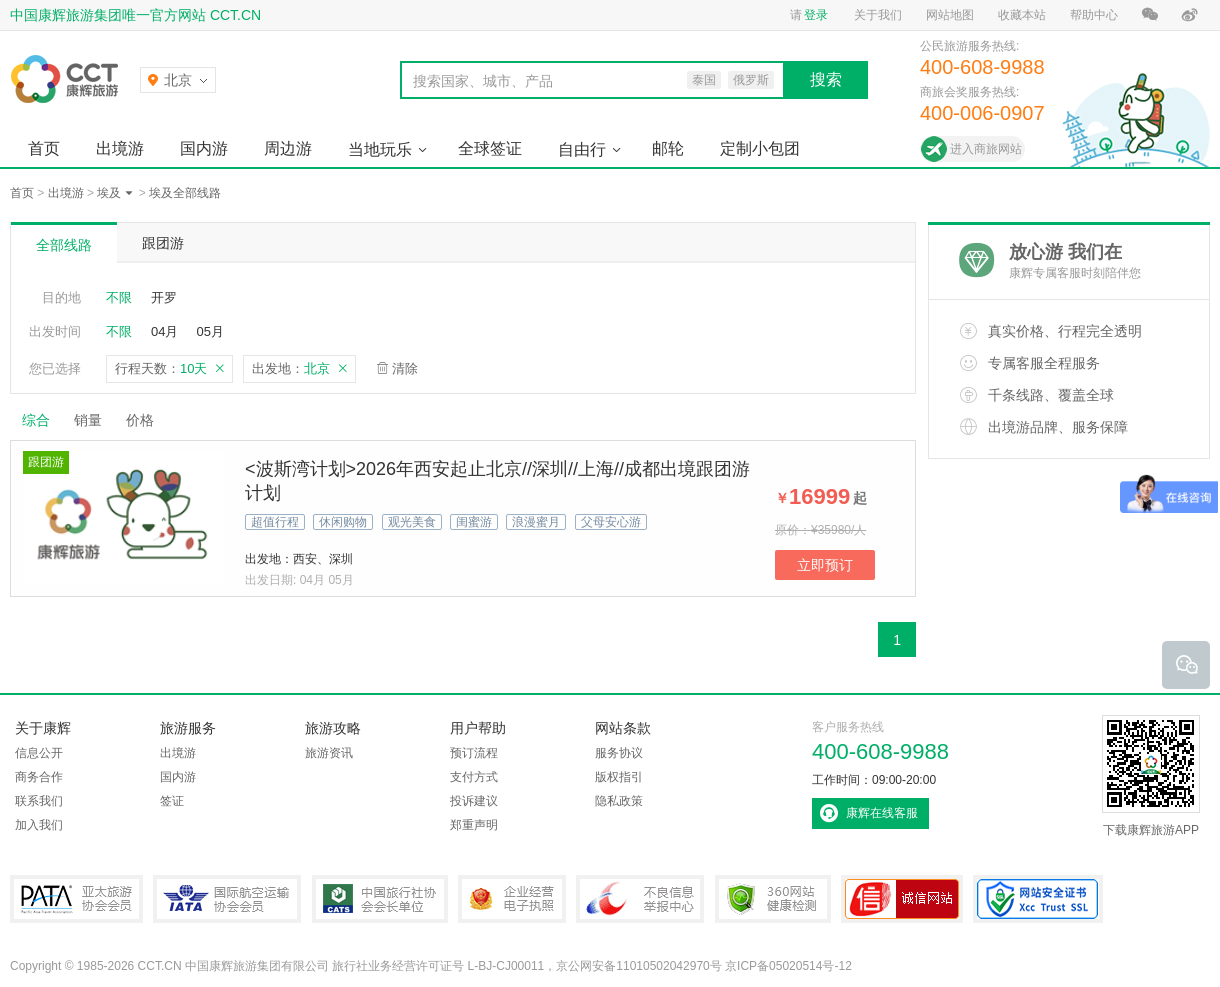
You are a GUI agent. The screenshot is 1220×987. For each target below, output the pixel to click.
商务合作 (39, 777)
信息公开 (39, 753)
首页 (44, 148)
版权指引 (619, 777)
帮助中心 (1094, 15)
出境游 (120, 148)
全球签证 (490, 148)
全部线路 (64, 245)
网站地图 (950, 15)
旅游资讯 (329, 753)
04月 (164, 331)
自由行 (582, 149)
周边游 (288, 148)
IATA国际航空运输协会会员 (227, 899)
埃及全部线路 (185, 193)
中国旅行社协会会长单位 (380, 899)
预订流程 (474, 753)
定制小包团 (760, 148)
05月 (209, 331)
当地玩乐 (380, 149)
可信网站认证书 (902, 899)
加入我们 (39, 825)
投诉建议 (474, 801)
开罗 (164, 297)
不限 (119, 297)
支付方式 (474, 777)
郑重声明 (474, 825)
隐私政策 (619, 801)
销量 (88, 420)
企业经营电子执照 (512, 899)
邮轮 (668, 148)
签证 (172, 801)
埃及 (109, 193)
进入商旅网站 (986, 149)
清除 (405, 368)
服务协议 (619, 753)
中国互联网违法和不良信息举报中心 (640, 899)
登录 (816, 15)
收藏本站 (1022, 15)
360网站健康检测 (773, 899)
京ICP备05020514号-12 (788, 966)
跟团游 (163, 243)
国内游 (204, 148)
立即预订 (825, 565)
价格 (147, 420)
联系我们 (39, 801)
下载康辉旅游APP (1151, 776)
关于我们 (878, 15)
